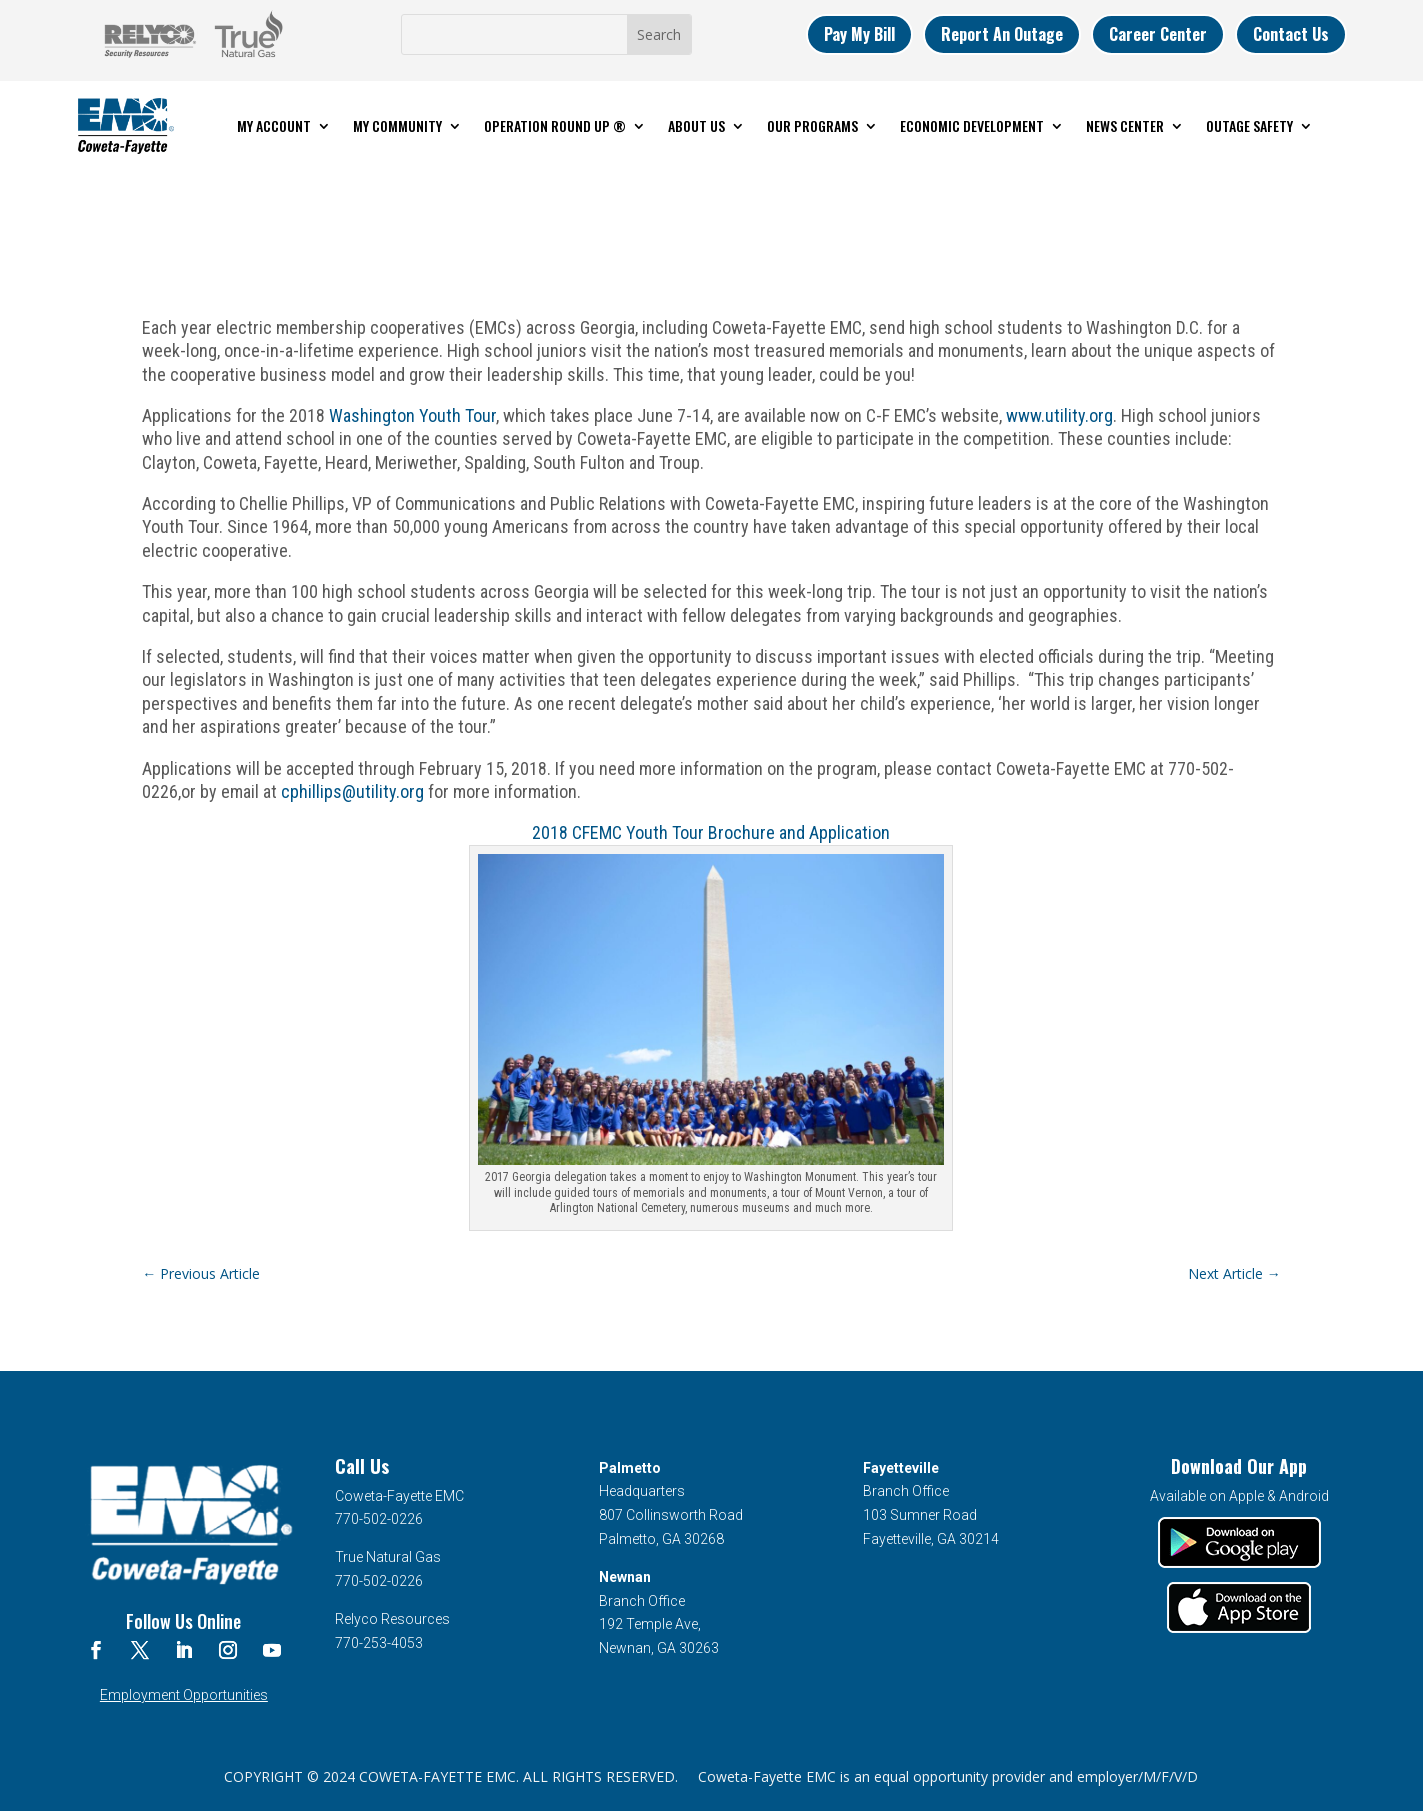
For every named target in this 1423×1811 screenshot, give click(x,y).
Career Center (1158, 34)
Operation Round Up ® (555, 125)
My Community (397, 125)
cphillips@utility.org (352, 791)
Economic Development (972, 125)
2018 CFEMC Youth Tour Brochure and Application (711, 832)
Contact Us (1291, 34)
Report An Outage (1002, 34)
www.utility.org (1059, 415)
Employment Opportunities (184, 1695)
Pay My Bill (859, 34)
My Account (274, 125)
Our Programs (812, 125)
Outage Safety (1249, 125)
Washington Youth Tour (412, 415)
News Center (1125, 125)
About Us (696, 125)
